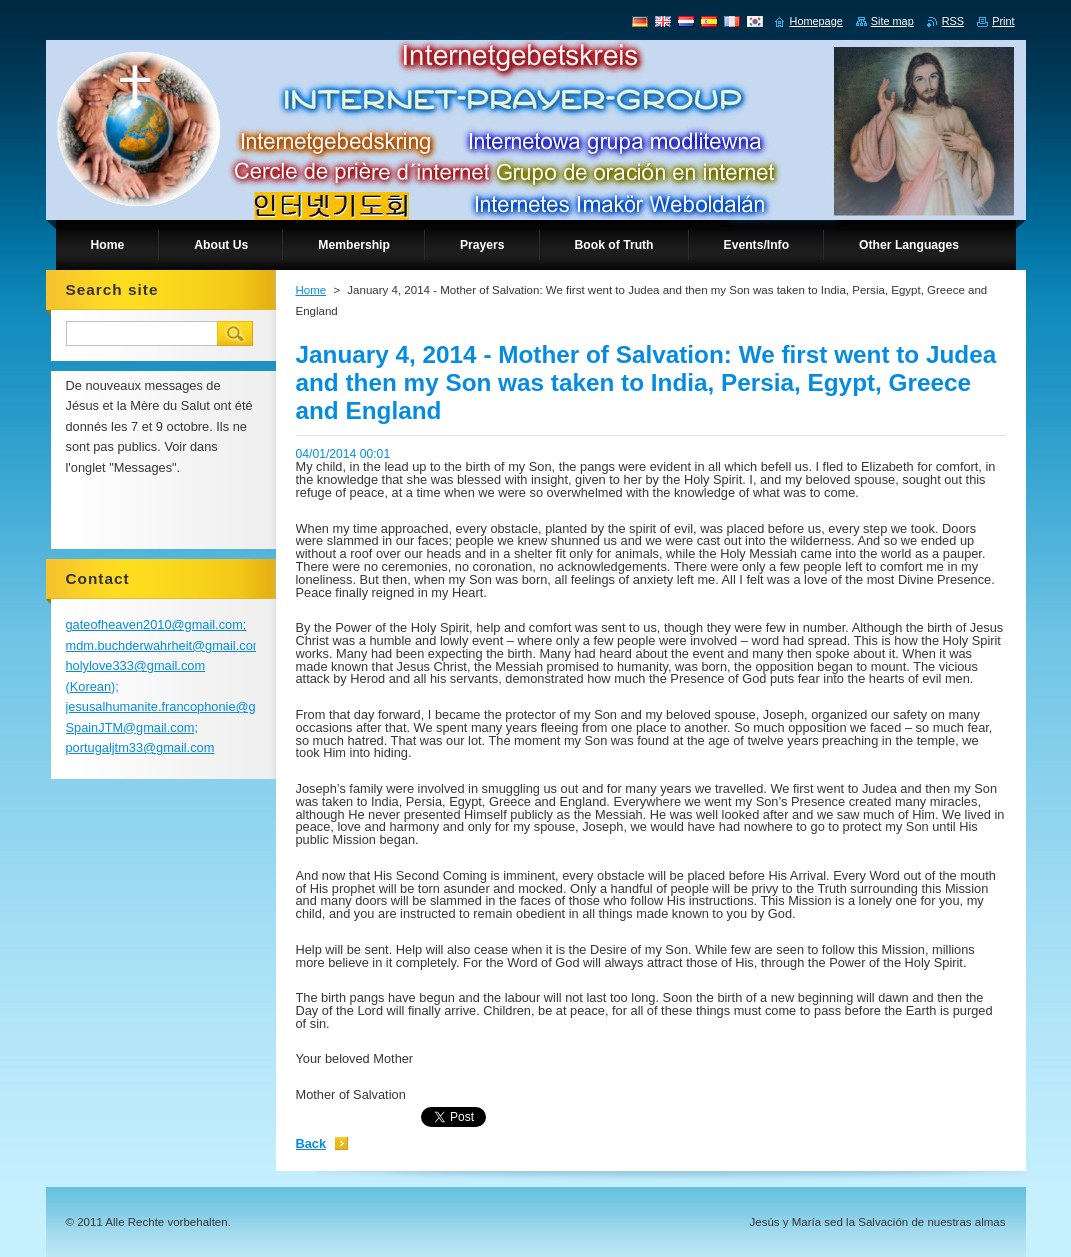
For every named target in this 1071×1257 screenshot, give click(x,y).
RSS (953, 21)
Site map (892, 21)
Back (311, 1143)
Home (311, 290)
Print (1003, 21)
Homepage (816, 21)
